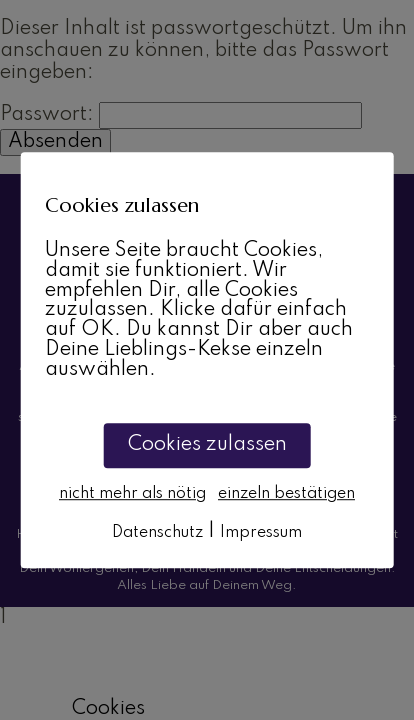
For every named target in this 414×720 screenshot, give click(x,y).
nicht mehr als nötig (132, 494)
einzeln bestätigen (286, 494)
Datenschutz (157, 533)
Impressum (261, 533)
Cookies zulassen (207, 445)
